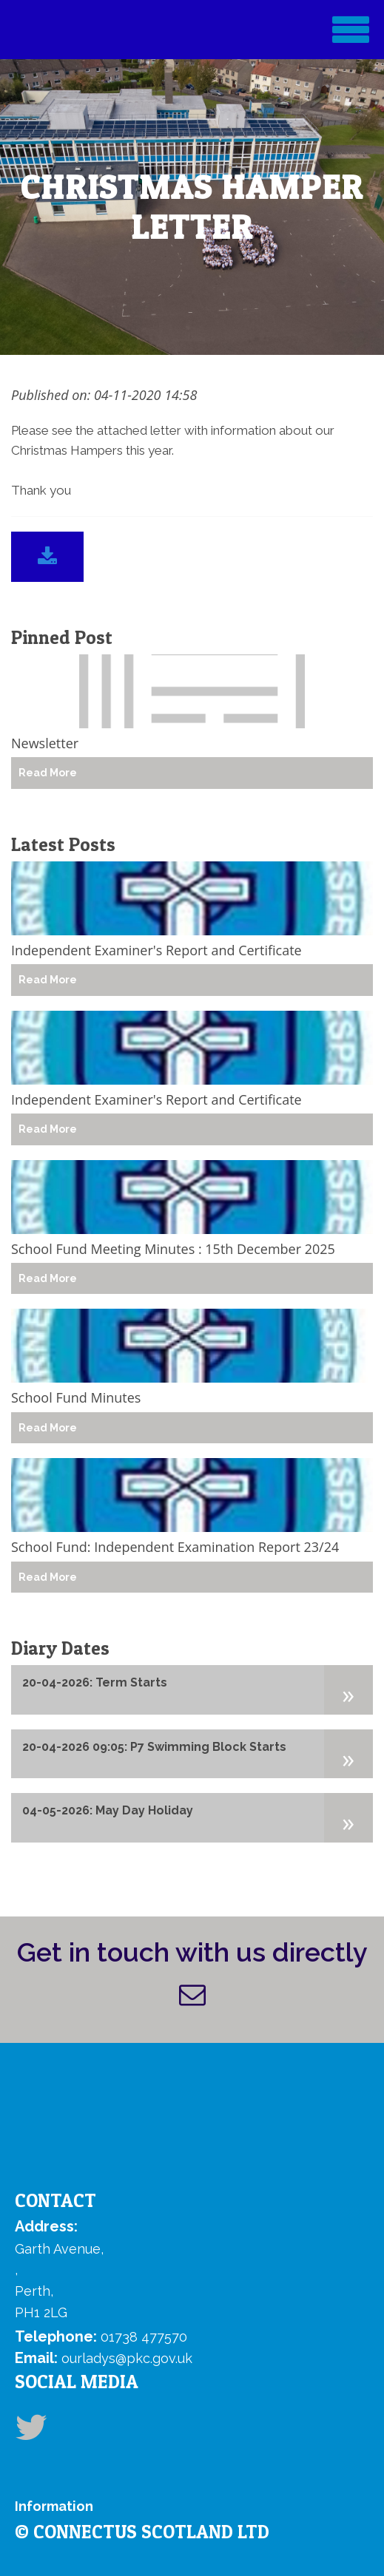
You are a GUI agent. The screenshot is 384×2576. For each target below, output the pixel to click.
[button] (349, 1689)
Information (54, 2506)
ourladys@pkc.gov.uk (126, 2358)
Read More (47, 773)
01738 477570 (144, 2337)
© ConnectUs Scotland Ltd (142, 2532)
